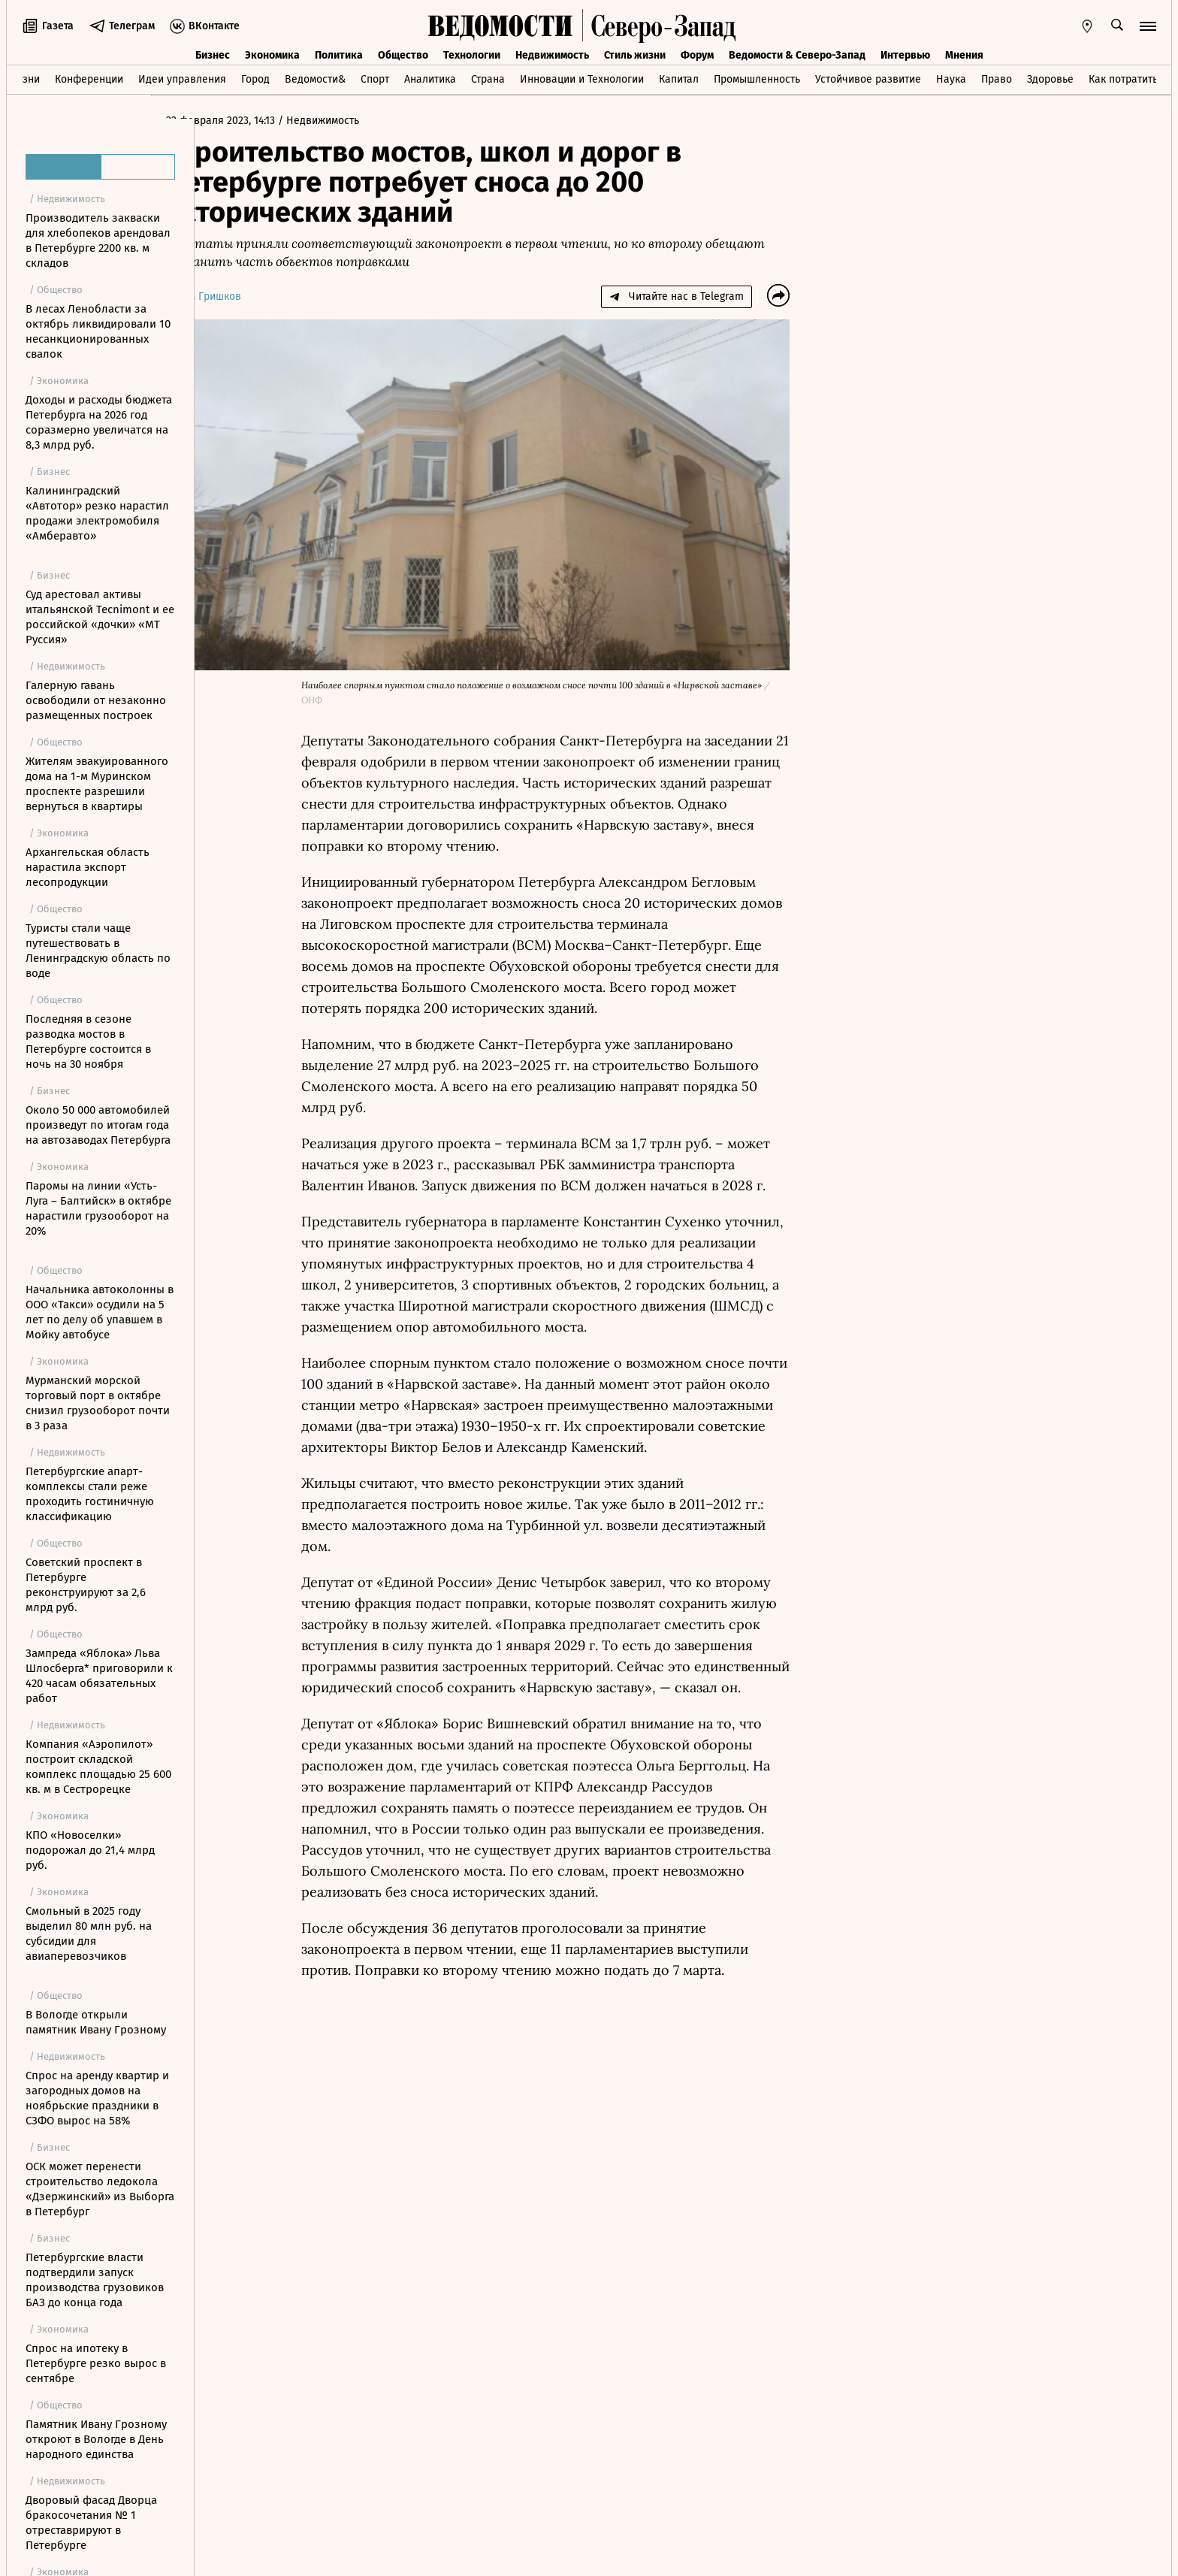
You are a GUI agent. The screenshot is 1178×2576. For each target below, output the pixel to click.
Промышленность (757, 79)
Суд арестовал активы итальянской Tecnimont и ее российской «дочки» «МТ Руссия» (100, 617)
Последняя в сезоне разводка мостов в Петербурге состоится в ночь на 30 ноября (88, 1041)
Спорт (375, 79)
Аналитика (430, 79)
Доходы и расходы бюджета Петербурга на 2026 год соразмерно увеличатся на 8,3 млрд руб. (99, 422)
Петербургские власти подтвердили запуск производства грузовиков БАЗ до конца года (95, 2280)
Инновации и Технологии (582, 79)
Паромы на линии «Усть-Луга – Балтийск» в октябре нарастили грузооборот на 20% (98, 1208)
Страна (488, 79)
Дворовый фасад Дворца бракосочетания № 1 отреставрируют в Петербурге (91, 2522)
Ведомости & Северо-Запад (797, 55)
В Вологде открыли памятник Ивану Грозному (96, 2022)
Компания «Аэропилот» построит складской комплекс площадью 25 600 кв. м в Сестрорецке (98, 1766)
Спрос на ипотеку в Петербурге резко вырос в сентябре (96, 2363)
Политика (339, 55)
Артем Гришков (247, 296)
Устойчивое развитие (868, 79)
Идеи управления (182, 79)
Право (996, 79)
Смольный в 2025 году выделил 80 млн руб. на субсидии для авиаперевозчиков (89, 1933)
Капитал (679, 79)
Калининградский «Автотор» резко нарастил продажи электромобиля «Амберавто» (97, 513)
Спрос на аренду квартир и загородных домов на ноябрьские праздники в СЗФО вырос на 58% (97, 2098)
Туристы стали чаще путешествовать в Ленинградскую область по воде (98, 950)
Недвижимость (552, 55)
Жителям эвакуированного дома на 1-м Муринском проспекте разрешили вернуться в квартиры (97, 783)
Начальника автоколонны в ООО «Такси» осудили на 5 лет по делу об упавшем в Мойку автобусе (100, 1312)
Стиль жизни (635, 55)
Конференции (89, 79)
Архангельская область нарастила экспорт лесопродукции (88, 867)
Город (255, 79)
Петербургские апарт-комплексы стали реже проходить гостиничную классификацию (90, 1494)
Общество (403, 55)
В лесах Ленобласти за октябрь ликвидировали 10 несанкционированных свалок (98, 331)
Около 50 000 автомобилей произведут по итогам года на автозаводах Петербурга (98, 1125)
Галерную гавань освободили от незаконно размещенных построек (96, 700)
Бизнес (212, 55)
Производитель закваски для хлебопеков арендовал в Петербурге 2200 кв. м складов (98, 240)
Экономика (272, 55)
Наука (951, 79)
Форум (697, 55)
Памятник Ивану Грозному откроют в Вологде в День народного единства (96, 2439)
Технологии (471, 55)
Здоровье (1050, 79)
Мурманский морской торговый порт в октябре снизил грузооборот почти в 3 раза (98, 1403)
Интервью (905, 55)
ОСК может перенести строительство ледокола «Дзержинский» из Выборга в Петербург (100, 2189)
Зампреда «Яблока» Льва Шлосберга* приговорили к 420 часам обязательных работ (99, 1675)
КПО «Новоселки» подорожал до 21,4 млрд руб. (90, 1850)
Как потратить (1123, 79)
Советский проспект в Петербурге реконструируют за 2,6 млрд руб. (86, 1585)
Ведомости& (315, 79)
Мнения (964, 55)
